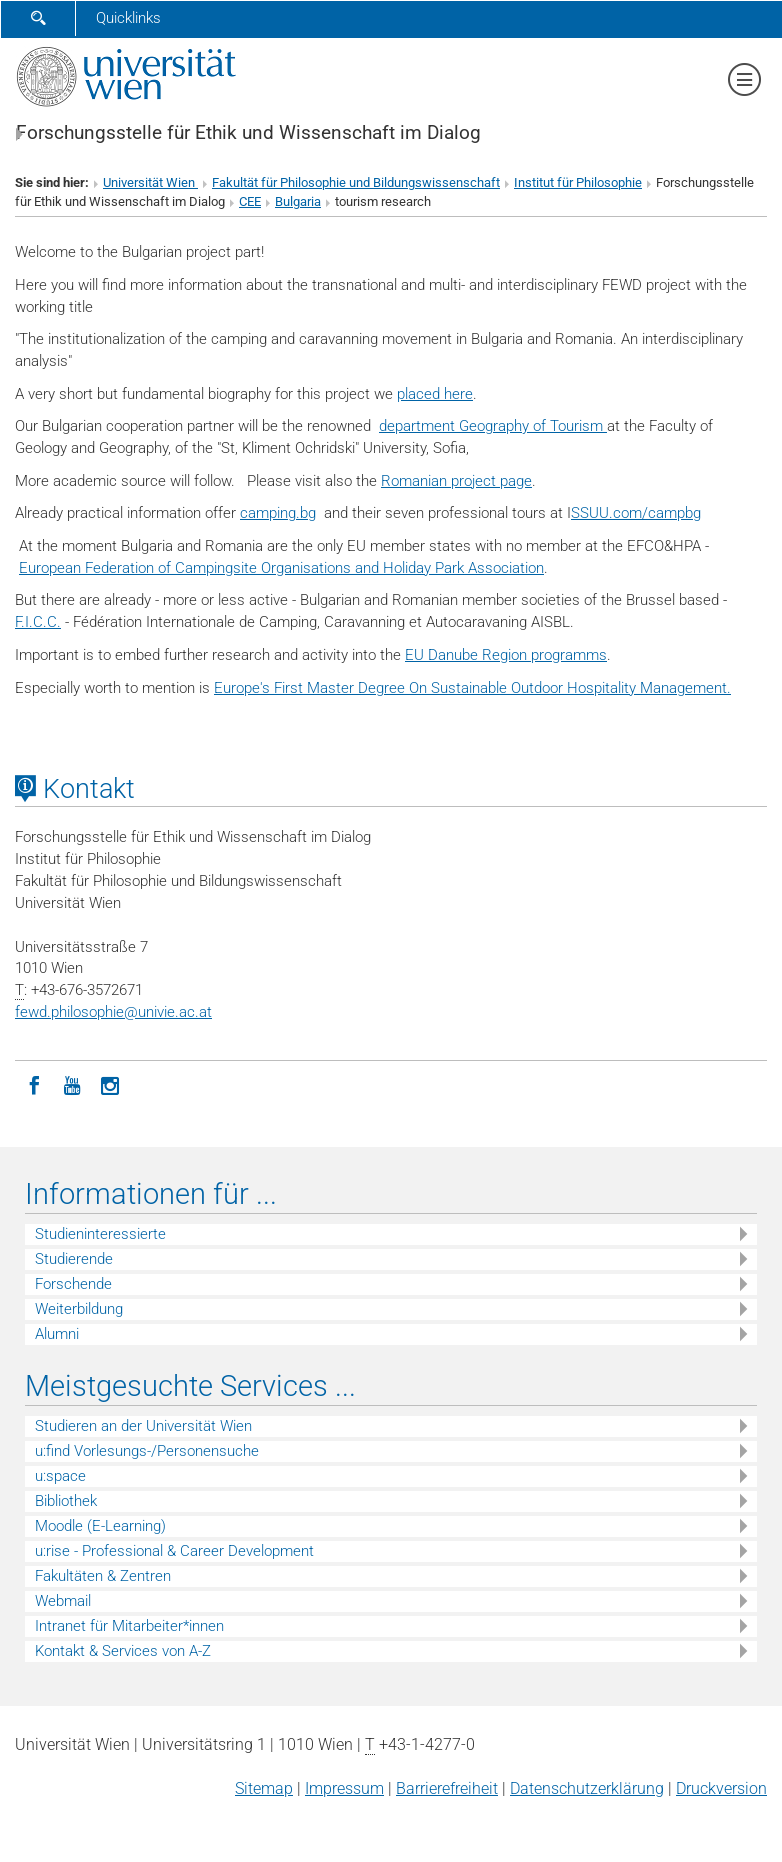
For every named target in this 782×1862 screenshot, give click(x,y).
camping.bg (278, 513)
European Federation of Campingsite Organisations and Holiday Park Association (281, 568)
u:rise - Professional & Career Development (174, 1551)
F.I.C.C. (38, 622)
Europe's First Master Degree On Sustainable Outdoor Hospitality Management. (472, 688)
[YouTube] (72, 1084)
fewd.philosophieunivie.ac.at (113, 1012)
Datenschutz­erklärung (587, 1788)
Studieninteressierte (100, 1234)
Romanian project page (456, 481)
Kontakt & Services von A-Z (123, 1651)
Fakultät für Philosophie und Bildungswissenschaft (356, 182)
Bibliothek (66, 1501)
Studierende (74, 1259)
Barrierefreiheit (447, 1788)
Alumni (57, 1334)
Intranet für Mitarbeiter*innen (129, 1626)
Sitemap (264, 1788)
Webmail (63, 1601)
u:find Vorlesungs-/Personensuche (147, 1451)
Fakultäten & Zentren (103, 1576)
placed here (435, 394)
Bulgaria (298, 201)
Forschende (73, 1284)
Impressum (344, 1788)
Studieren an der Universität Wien (143, 1426)
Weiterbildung (79, 1309)
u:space (60, 1476)
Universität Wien (150, 182)
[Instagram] (110, 1084)
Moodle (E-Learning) (100, 1526)
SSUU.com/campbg (636, 513)
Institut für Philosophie (578, 182)
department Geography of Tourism (493, 426)
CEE (250, 201)
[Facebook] (34, 1084)
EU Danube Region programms (506, 655)
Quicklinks (128, 18)
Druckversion (721, 1788)
